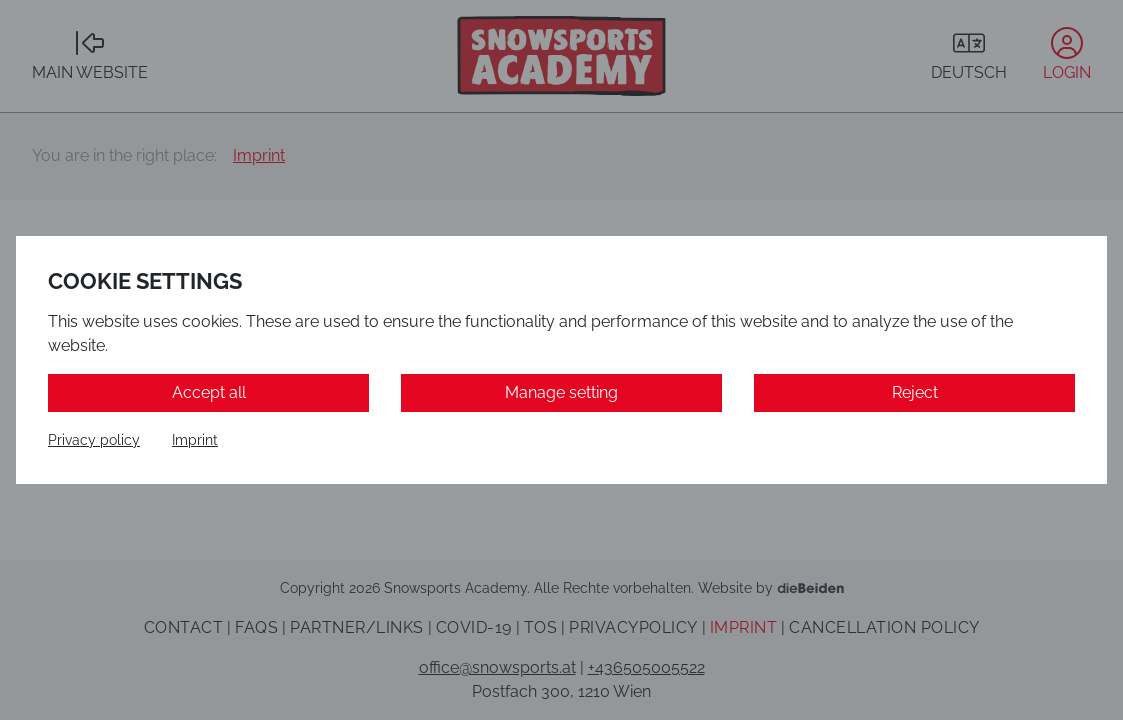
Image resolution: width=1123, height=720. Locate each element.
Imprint (195, 440)
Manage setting (561, 392)
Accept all (209, 392)
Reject (915, 392)
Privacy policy (94, 440)
